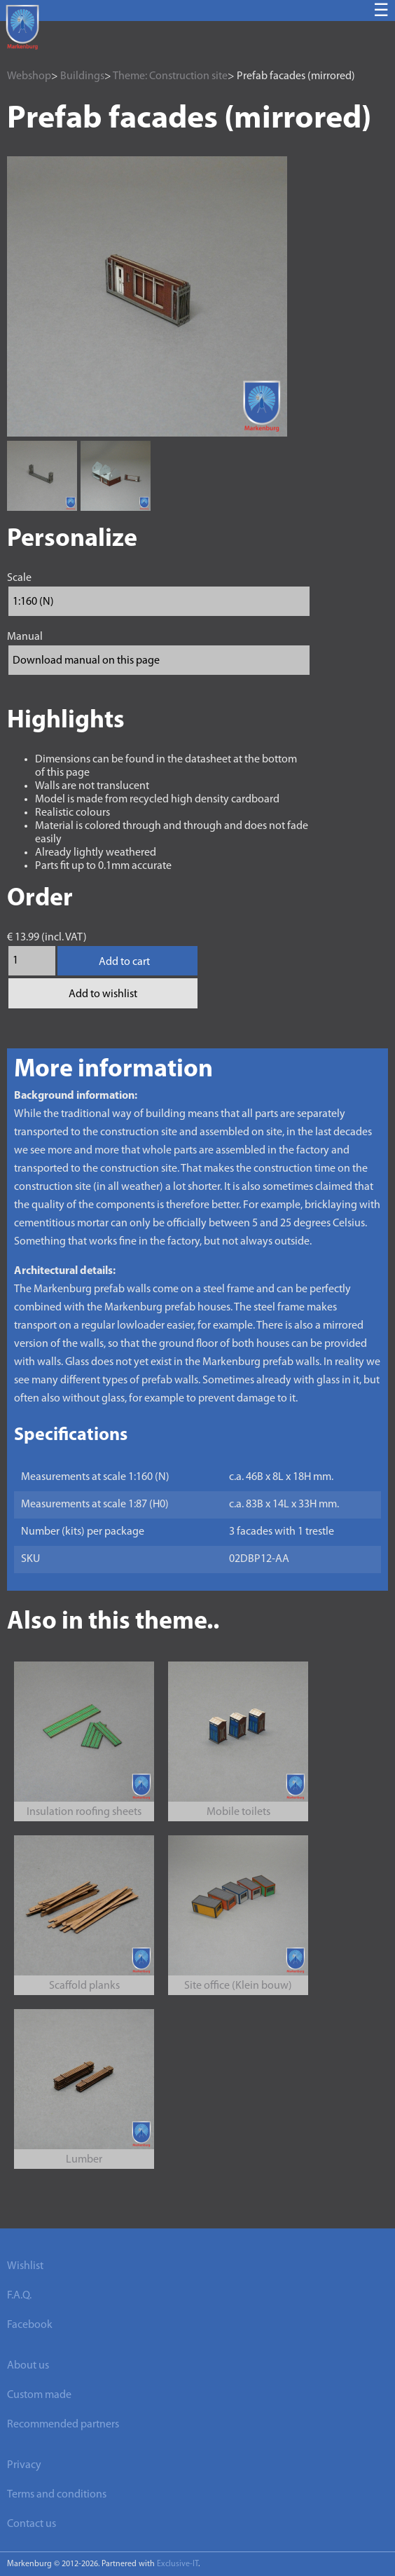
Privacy (24, 2465)
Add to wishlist (103, 994)
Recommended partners (63, 2424)
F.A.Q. (19, 2295)
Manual (25, 637)
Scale (19, 578)
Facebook (30, 2325)
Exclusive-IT (177, 2564)
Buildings (82, 76)
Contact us (31, 2524)
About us (28, 2365)
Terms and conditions (56, 2494)
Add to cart (124, 962)
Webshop (29, 76)
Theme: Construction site (170, 76)
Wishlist (25, 2266)
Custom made (39, 2395)
